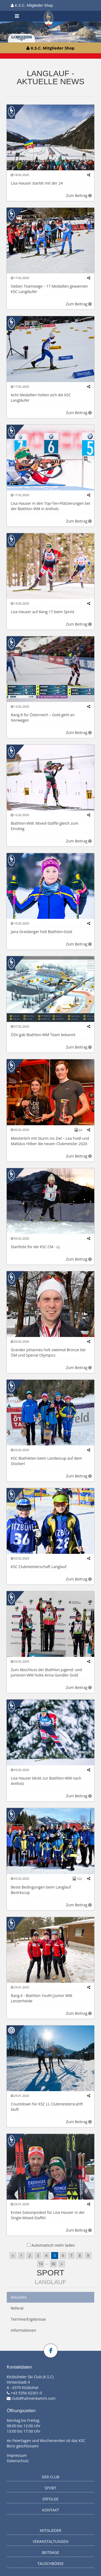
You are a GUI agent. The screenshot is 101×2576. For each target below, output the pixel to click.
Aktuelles (19, 2297)
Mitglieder (50, 2530)
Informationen (23, 2330)
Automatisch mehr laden (53, 2245)
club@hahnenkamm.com (33, 2398)
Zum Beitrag (79, 195)
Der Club (51, 2476)
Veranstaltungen (50, 2541)
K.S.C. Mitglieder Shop (32, 5)
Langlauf (50, 2282)
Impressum (17, 2455)
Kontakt (50, 2510)
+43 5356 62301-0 (26, 2392)
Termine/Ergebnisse (28, 2319)
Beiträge (50, 2552)
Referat (17, 2308)
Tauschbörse (50, 2563)
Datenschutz (18, 2460)
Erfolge (51, 2498)
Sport (50, 2272)
